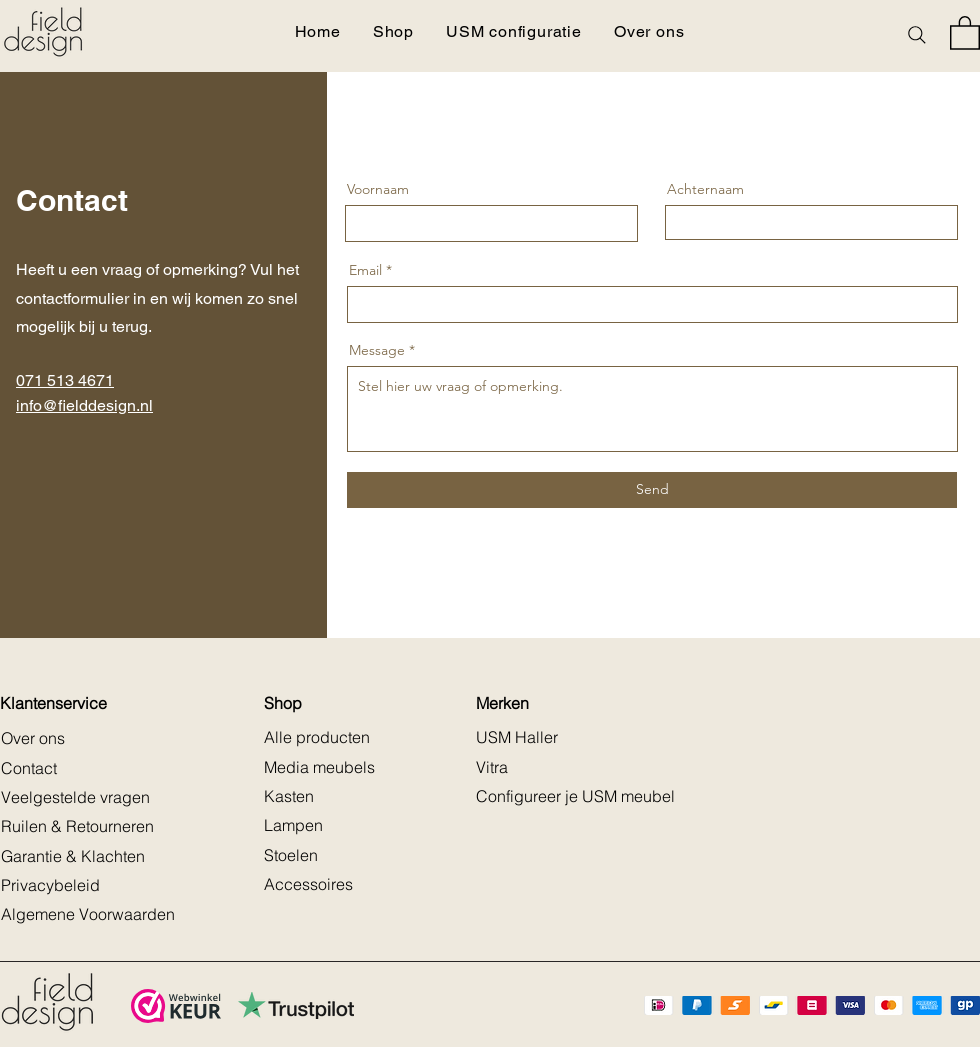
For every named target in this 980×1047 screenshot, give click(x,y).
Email (365, 270)
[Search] (917, 35)
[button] (965, 32)
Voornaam (378, 189)
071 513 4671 (65, 380)
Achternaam (705, 189)
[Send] (652, 490)
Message (377, 350)
